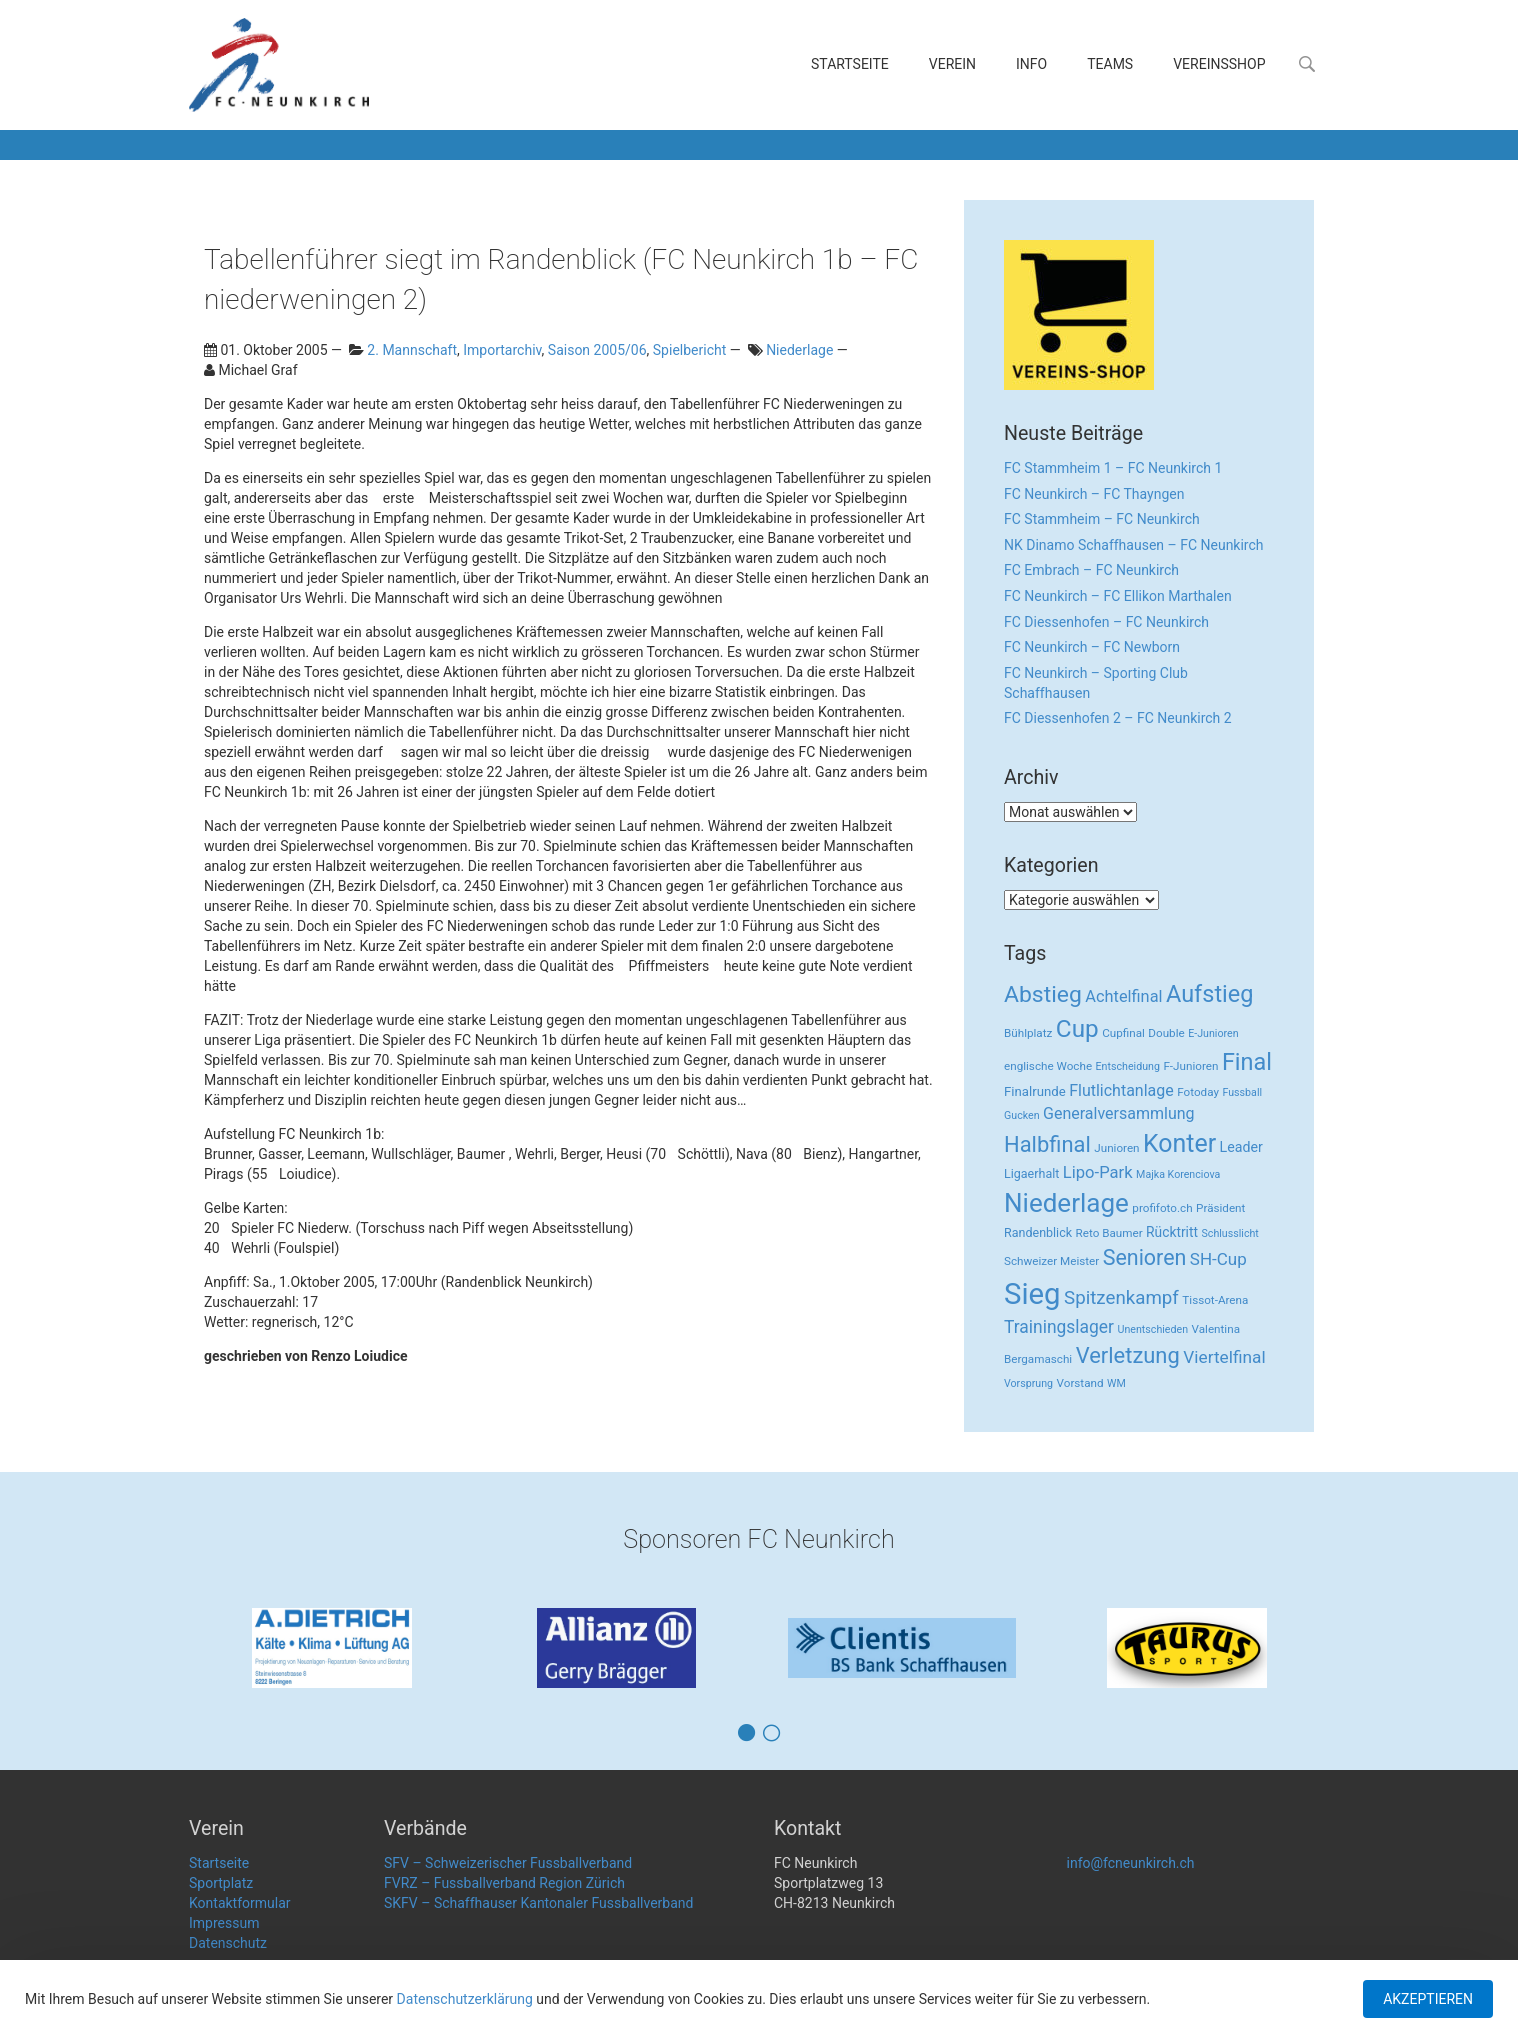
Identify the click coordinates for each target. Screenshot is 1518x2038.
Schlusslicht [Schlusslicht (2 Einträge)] (1230, 1233)
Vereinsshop (1219, 64)
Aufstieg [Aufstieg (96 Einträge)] (1209, 994)
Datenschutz (228, 1943)
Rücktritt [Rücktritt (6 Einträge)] (1172, 1232)
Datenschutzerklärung (465, 1999)
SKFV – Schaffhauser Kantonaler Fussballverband (538, 1903)
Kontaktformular (240, 1903)
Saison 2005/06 (597, 350)
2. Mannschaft (412, 350)
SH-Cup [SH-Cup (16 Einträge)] (1218, 1259)
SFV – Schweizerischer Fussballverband (508, 1863)
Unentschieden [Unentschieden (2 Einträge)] (1153, 1329)
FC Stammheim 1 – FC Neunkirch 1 (1113, 468)
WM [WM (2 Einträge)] (1116, 1383)
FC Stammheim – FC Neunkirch (1102, 519)
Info (1031, 64)
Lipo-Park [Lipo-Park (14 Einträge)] (1098, 1172)
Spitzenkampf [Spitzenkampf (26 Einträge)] (1121, 1298)
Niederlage (799, 350)
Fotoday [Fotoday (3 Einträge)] (1198, 1092)
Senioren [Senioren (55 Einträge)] (1145, 1257)
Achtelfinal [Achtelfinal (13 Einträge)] (1123, 996)
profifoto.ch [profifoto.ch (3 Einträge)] (1162, 1208)
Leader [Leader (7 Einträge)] (1241, 1147)
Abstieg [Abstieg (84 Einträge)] (1043, 994)
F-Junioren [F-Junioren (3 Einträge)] (1190, 1066)
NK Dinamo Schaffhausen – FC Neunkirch (1134, 545)
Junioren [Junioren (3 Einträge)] (1116, 1148)
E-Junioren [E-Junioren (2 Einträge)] (1213, 1033)
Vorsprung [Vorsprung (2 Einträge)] (1028, 1383)
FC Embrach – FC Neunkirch (1091, 570)
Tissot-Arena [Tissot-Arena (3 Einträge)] (1215, 1300)
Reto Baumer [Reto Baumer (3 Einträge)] (1109, 1233)
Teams (1110, 64)
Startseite (850, 64)
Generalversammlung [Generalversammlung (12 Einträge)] (1119, 1113)
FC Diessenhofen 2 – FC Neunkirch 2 (1118, 718)
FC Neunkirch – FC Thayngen (1094, 494)
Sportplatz (221, 1883)
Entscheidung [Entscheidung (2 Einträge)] (1128, 1066)
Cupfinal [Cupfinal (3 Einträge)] (1123, 1033)
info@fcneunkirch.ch (1131, 1863)
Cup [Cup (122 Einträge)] (1077, 1028)
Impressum (224, 1923)
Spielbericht (689, 350)
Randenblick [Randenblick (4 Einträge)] (1038, 1232)
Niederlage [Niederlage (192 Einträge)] (1066, 1203)
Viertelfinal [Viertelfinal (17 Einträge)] (1224, 1357)
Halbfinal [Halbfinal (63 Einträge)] (1047, 1144)
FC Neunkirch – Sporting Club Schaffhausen (1096, 683)
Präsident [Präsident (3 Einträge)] (1220, 1208)
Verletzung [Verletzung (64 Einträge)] (1128, 1355)
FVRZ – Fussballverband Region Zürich (504, 1883)
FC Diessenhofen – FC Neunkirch (1106, 622)
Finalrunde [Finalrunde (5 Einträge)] (1035, 1091)
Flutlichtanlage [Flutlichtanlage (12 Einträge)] (1121, 1090)
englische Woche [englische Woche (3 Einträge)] (1048, 1066)
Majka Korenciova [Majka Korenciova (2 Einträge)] (1178, 1174)
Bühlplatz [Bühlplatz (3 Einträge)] (1028, 1033)
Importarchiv (502, 350)
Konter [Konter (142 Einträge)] (1179, 1143)
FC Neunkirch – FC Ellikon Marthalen (1118, 596)
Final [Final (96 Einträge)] (1247, 1062)
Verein (952, 64)
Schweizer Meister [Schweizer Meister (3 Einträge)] (1051, 1261)
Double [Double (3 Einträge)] (1166, 1033)
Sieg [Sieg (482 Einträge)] (1032, 1294)
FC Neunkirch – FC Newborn (1092, 647)
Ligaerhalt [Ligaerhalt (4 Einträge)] (1031, 1173)
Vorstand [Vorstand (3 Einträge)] (1080, 1383)
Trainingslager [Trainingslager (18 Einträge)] (1059, 1327)
